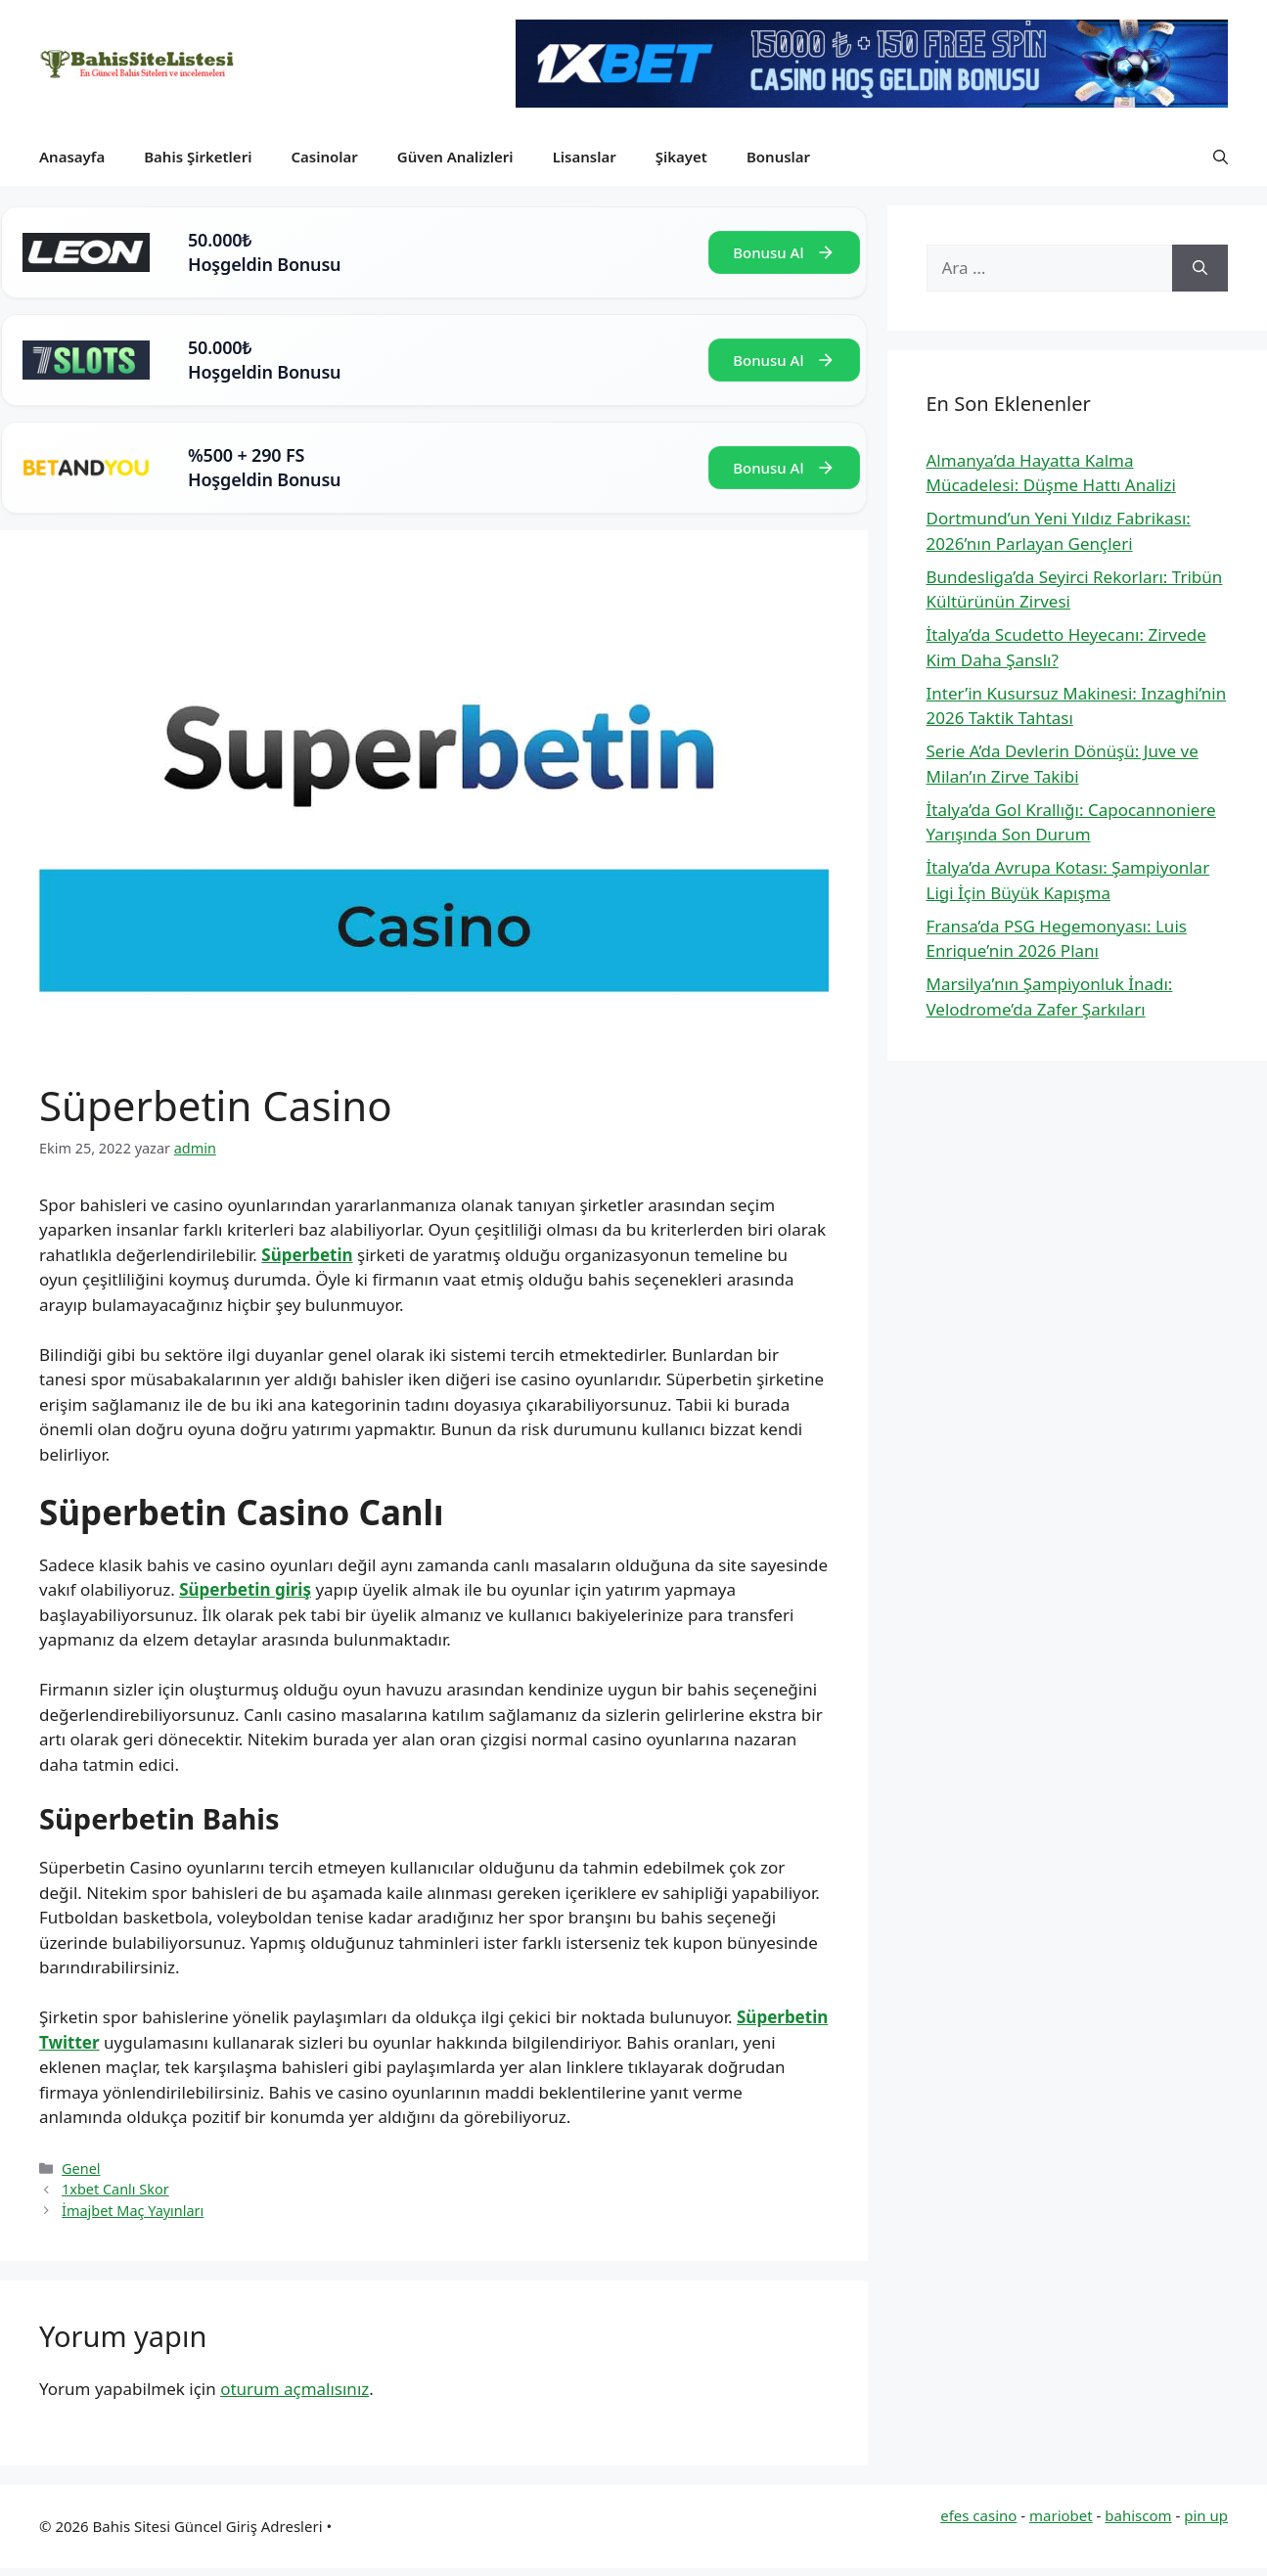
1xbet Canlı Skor (115, 2189)
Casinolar (324, 156)
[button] (1220, 156)
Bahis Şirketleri (197, 156)
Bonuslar (778, 156)
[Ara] (1200, 268)
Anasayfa (72, 156)
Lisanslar (584, 156)
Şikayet (681, 156)
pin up (1206, 2515)
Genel (81, 2168)
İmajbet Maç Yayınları (133, 2210)
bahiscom (1138, 2515)
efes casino (978, 2515)
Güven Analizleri (455, 156)
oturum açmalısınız (294, 2388)
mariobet (1061, 2515)
